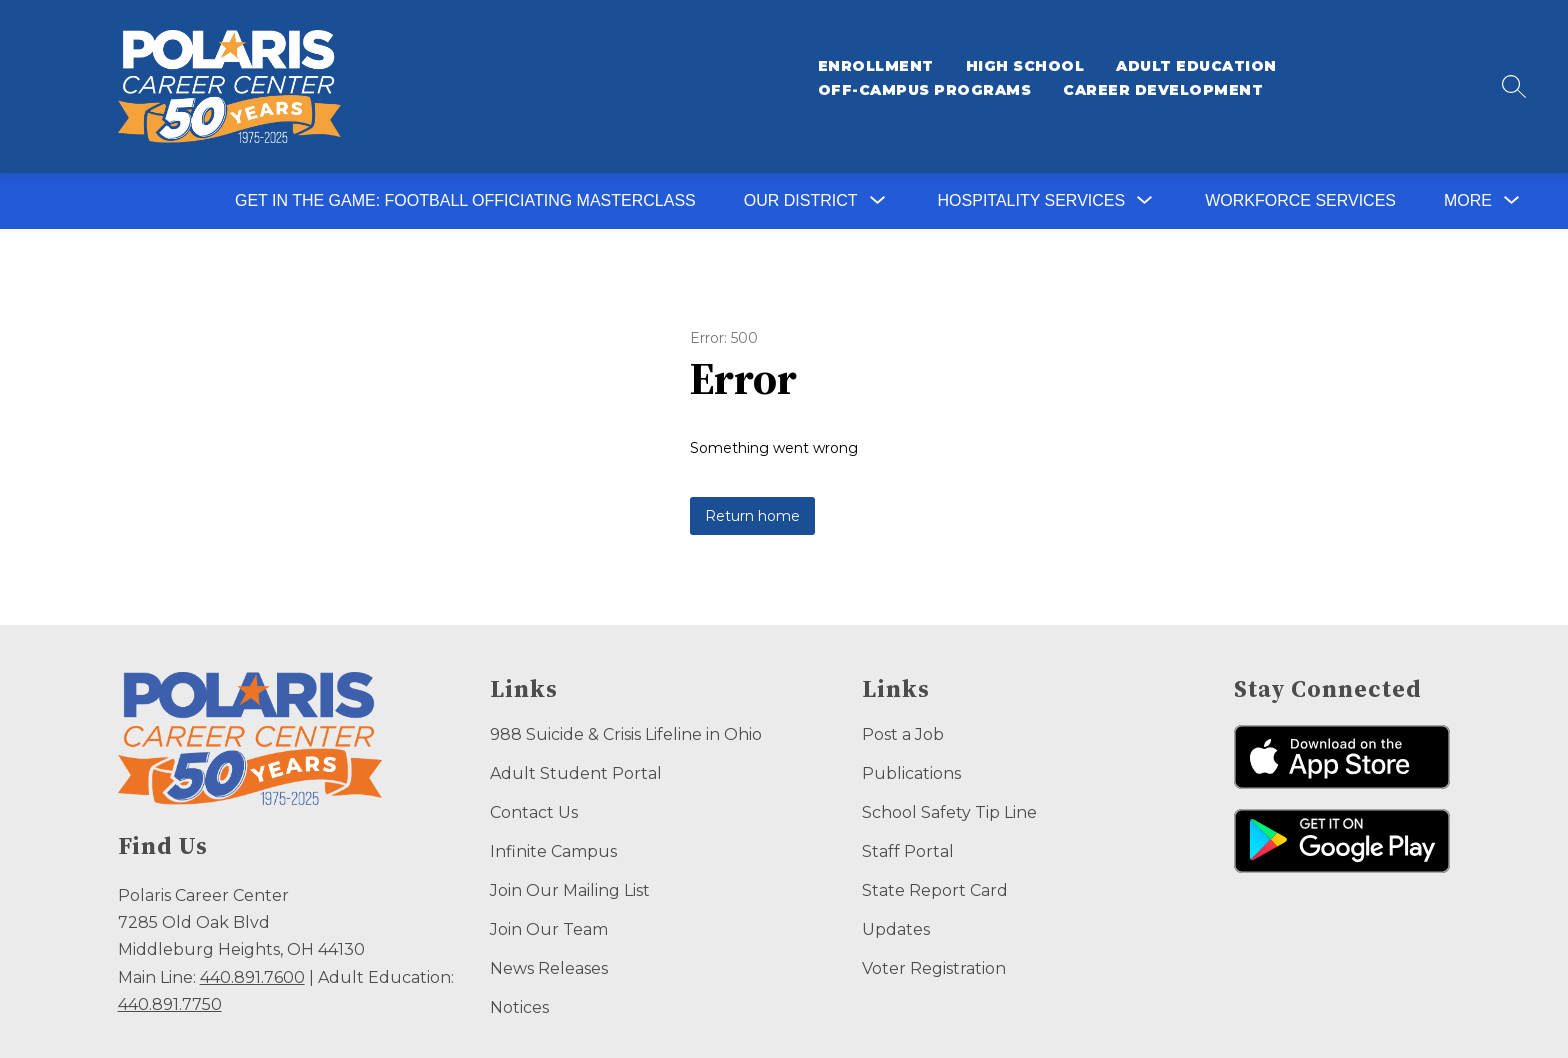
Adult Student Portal (576, 773)
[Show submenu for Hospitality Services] (1032, 201)
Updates (896, 929)
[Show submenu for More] (1468, 201)
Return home (752, 516)
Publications (911, 773)
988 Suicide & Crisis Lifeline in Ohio (626, 734)
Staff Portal (908, 851)
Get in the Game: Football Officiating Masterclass (465, 200)
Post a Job (903, 734)
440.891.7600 (252, 977)
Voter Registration (934, 968)
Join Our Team (549, 929)
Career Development (1163, 90)
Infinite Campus (553, 851)
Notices (519, 1007)
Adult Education (1196, 66)
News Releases (549, 968)
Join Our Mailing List (570, 890)
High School (1025, 66)
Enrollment (876, 66)
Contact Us (534, 812)
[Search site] (1514, 86)
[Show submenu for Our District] (801, 201)
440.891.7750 (170, 1004)
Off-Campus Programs (925, 90)
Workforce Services (1300, 200)
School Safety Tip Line (949, 812)
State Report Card (935, 890)
